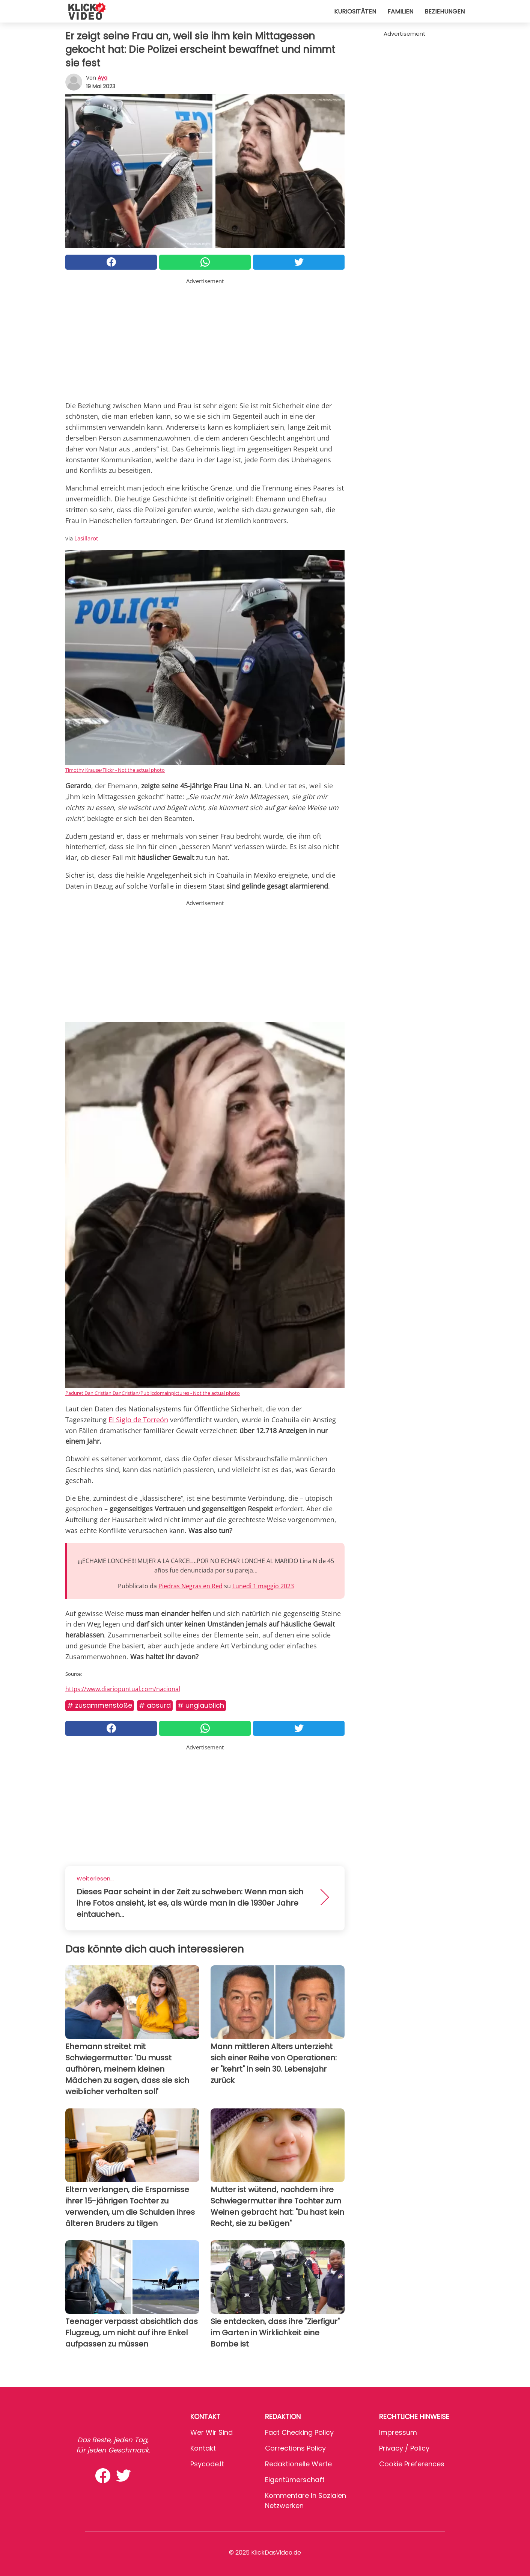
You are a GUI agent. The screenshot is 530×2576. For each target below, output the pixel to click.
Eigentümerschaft (295, 2479)
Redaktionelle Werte (298, 2464)
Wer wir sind (211, 2432)
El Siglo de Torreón (138, 1419)
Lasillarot (86, 538)
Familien (400, 11)
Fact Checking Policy (299, 2432)
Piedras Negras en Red (190, 1586)
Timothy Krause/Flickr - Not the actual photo (115, 770)
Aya (102, 77)
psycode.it (207, 2464)
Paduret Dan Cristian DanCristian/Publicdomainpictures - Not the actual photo (152, 1393)
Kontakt (203, 2448)
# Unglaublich (201, 1705)
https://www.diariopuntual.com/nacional (122, 1689)
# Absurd (155, 1705)
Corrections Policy (295, 2448)
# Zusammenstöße (99, 1705)
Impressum (398, 2432)
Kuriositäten (355, 11)
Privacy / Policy (404, 2448)
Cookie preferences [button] (411, 2464)
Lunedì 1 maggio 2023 (263, 1586)
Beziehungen (445, 11)
